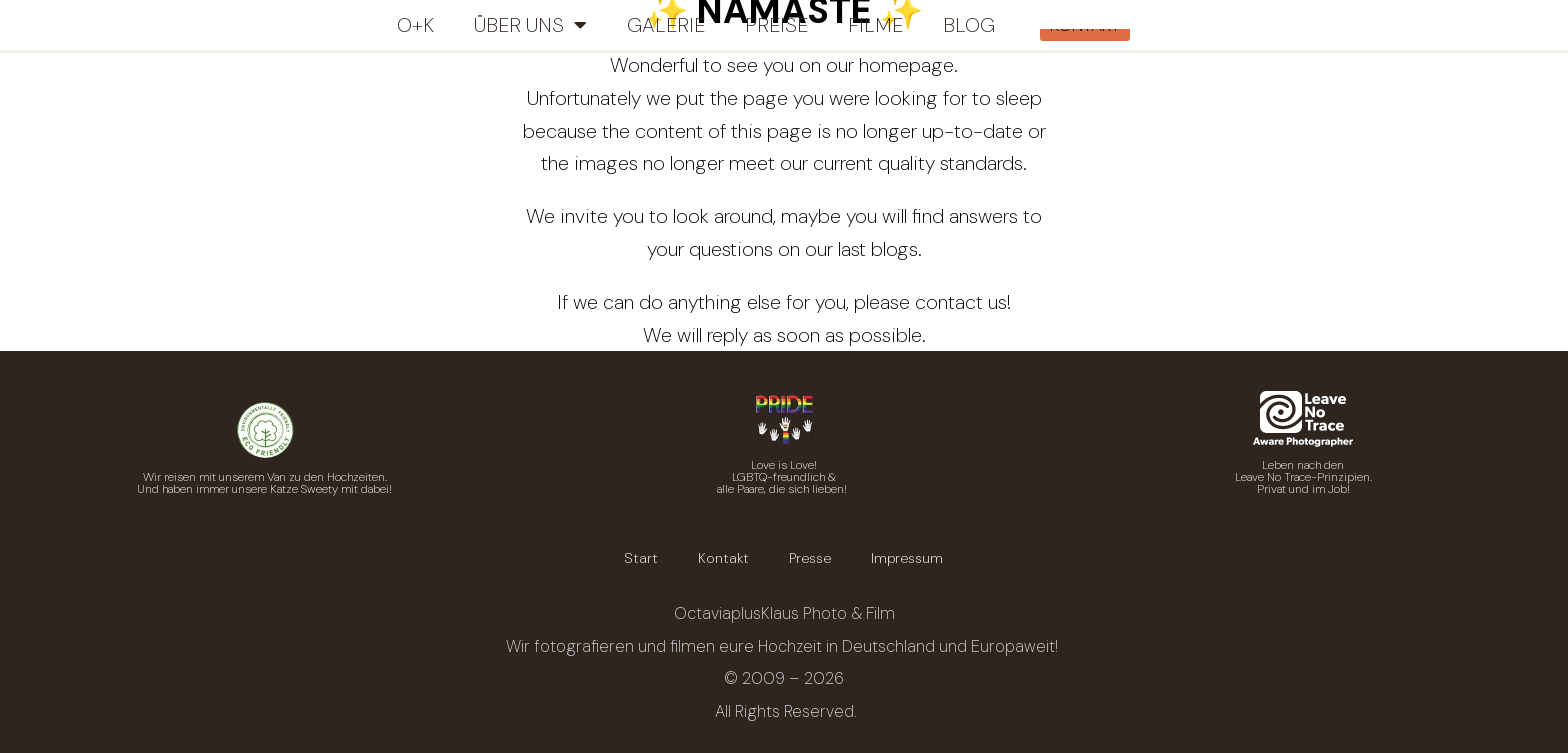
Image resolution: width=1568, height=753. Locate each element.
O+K (415, 25)
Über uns (530, 25)
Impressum (907, 558)
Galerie (666, 25)
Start (641, 558)
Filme (875, 25)
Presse (810, 558)
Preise (776, 25)
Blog (969, 25)
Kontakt (723, 558)
